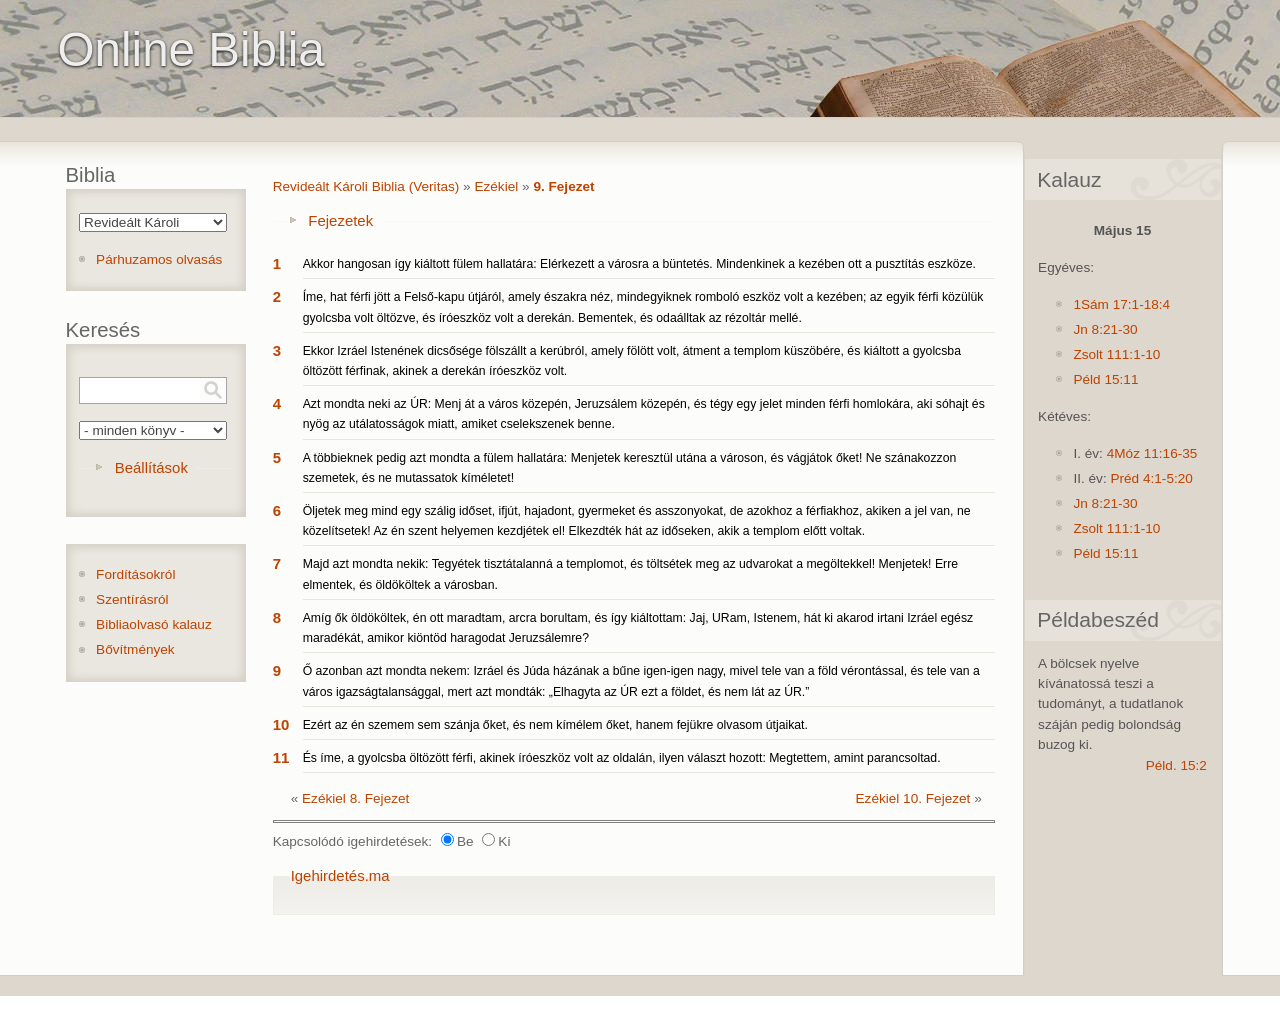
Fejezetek (340, 220)
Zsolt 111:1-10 (1116, 354)
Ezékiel (496, 186)
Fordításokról (135, 574)
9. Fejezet (563, 186)
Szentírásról (132, 599)
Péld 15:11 (1105, 379)
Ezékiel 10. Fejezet (913, 798)
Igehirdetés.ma (340, 875)
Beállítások (151, 467)
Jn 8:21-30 (1105, 329)
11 (281, 757)
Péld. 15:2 (1176, 765)
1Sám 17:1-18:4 (1121, 304)
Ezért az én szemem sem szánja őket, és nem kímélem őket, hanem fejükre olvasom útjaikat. (555, 725)
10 (281, 724)
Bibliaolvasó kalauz (154, 624)
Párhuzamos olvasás (159, 259)
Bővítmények (135, 649)
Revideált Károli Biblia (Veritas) (366, 186)
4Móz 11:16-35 (1152, 453)
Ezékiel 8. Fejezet (355, 798)
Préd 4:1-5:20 (1151, 478)
